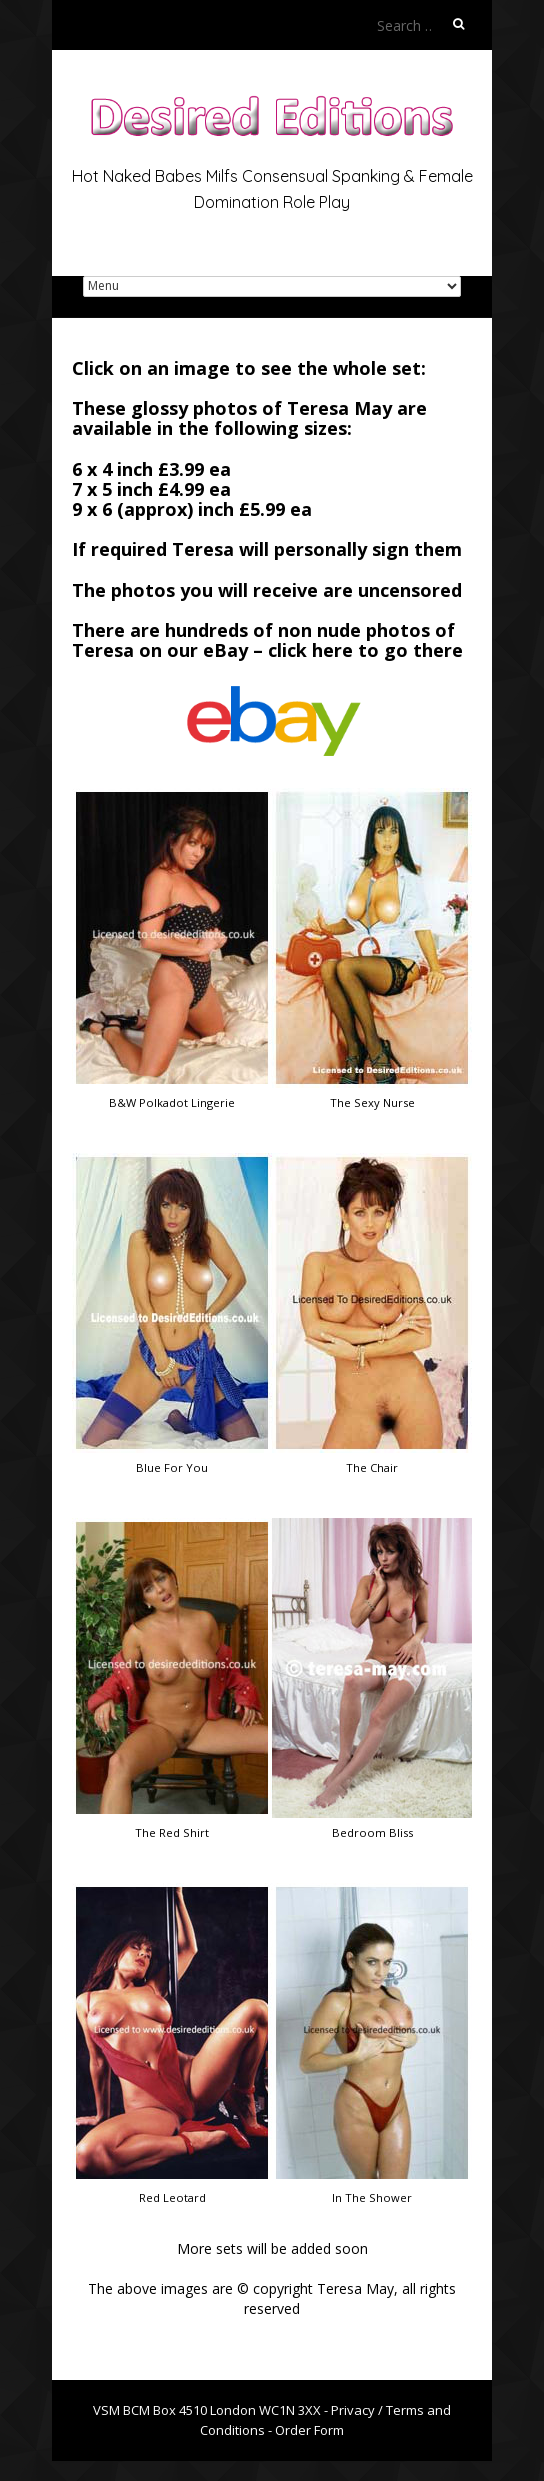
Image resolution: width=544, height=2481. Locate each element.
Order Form (309, 2430)
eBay (225, 650)
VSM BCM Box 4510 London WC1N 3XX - (212, 2410)
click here (310, 650)
